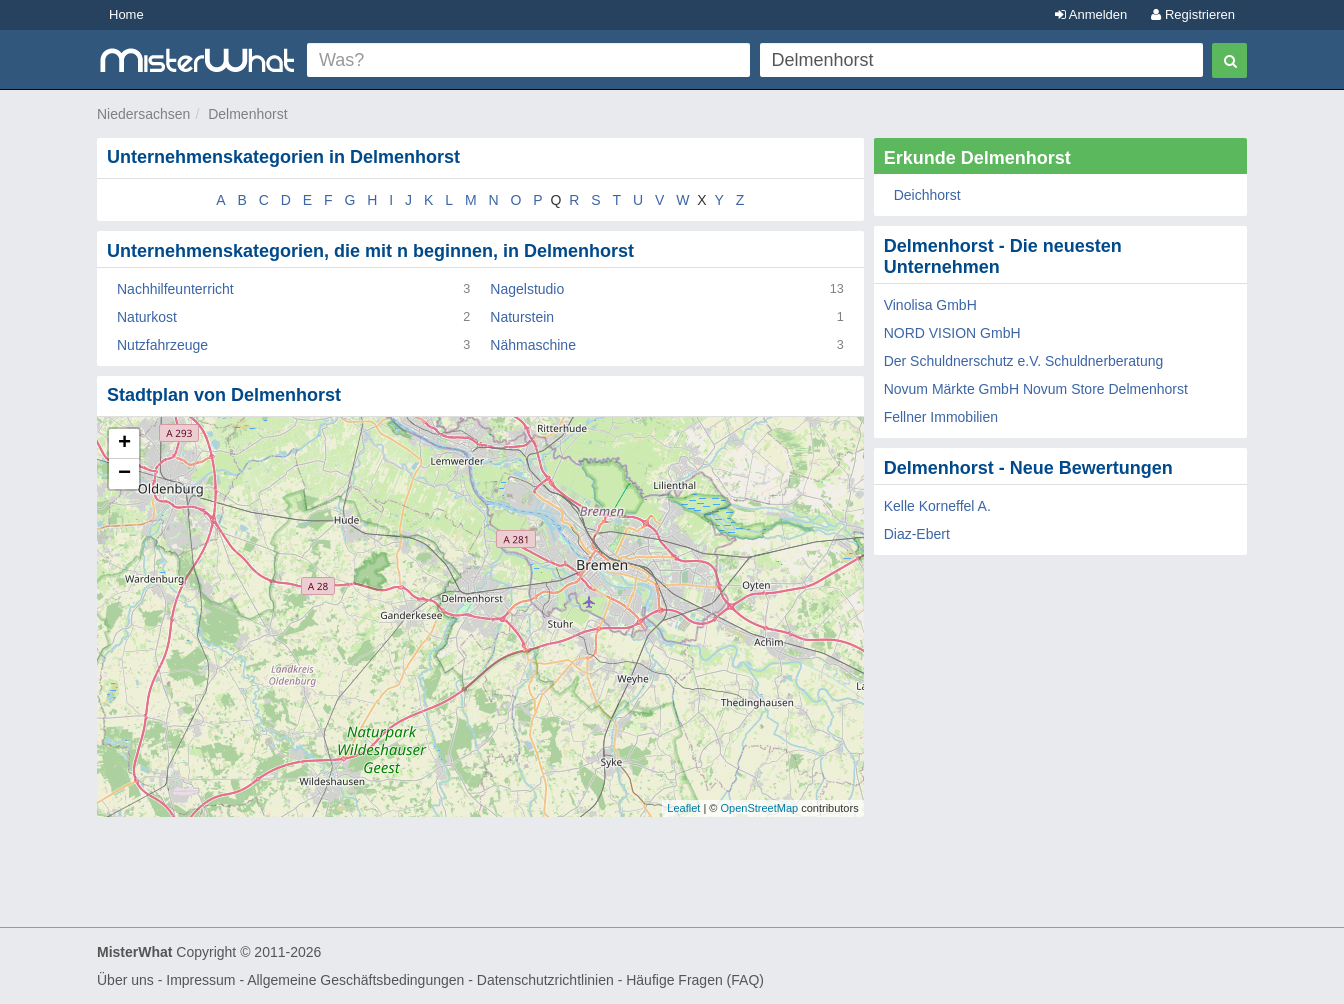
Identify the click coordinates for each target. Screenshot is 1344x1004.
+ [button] (124, 444)
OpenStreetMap (759, 808)
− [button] (124, 474)
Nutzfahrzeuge (162, 345)
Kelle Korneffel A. (937, 506)
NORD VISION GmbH (952, 333)
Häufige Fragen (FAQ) (695, 980)
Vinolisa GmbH (930, 305)
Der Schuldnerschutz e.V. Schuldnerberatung (1024, 361)
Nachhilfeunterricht (175, 289)
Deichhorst (927, 195)
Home (126, 14)
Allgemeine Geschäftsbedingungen (355, 980)
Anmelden (1091, 14)
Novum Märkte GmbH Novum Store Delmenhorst (1036, 389)
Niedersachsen (143, 114)
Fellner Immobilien (941, 417)
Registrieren (1193, 14)
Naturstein (522, 317)
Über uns (125, 980)
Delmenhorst (247, 114)
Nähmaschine (533, 345)
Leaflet (683, 808)
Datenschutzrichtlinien (545, 980)
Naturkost (147, 317)
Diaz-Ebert (917, 534)
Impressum (200, 980)
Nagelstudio (527, 289)
